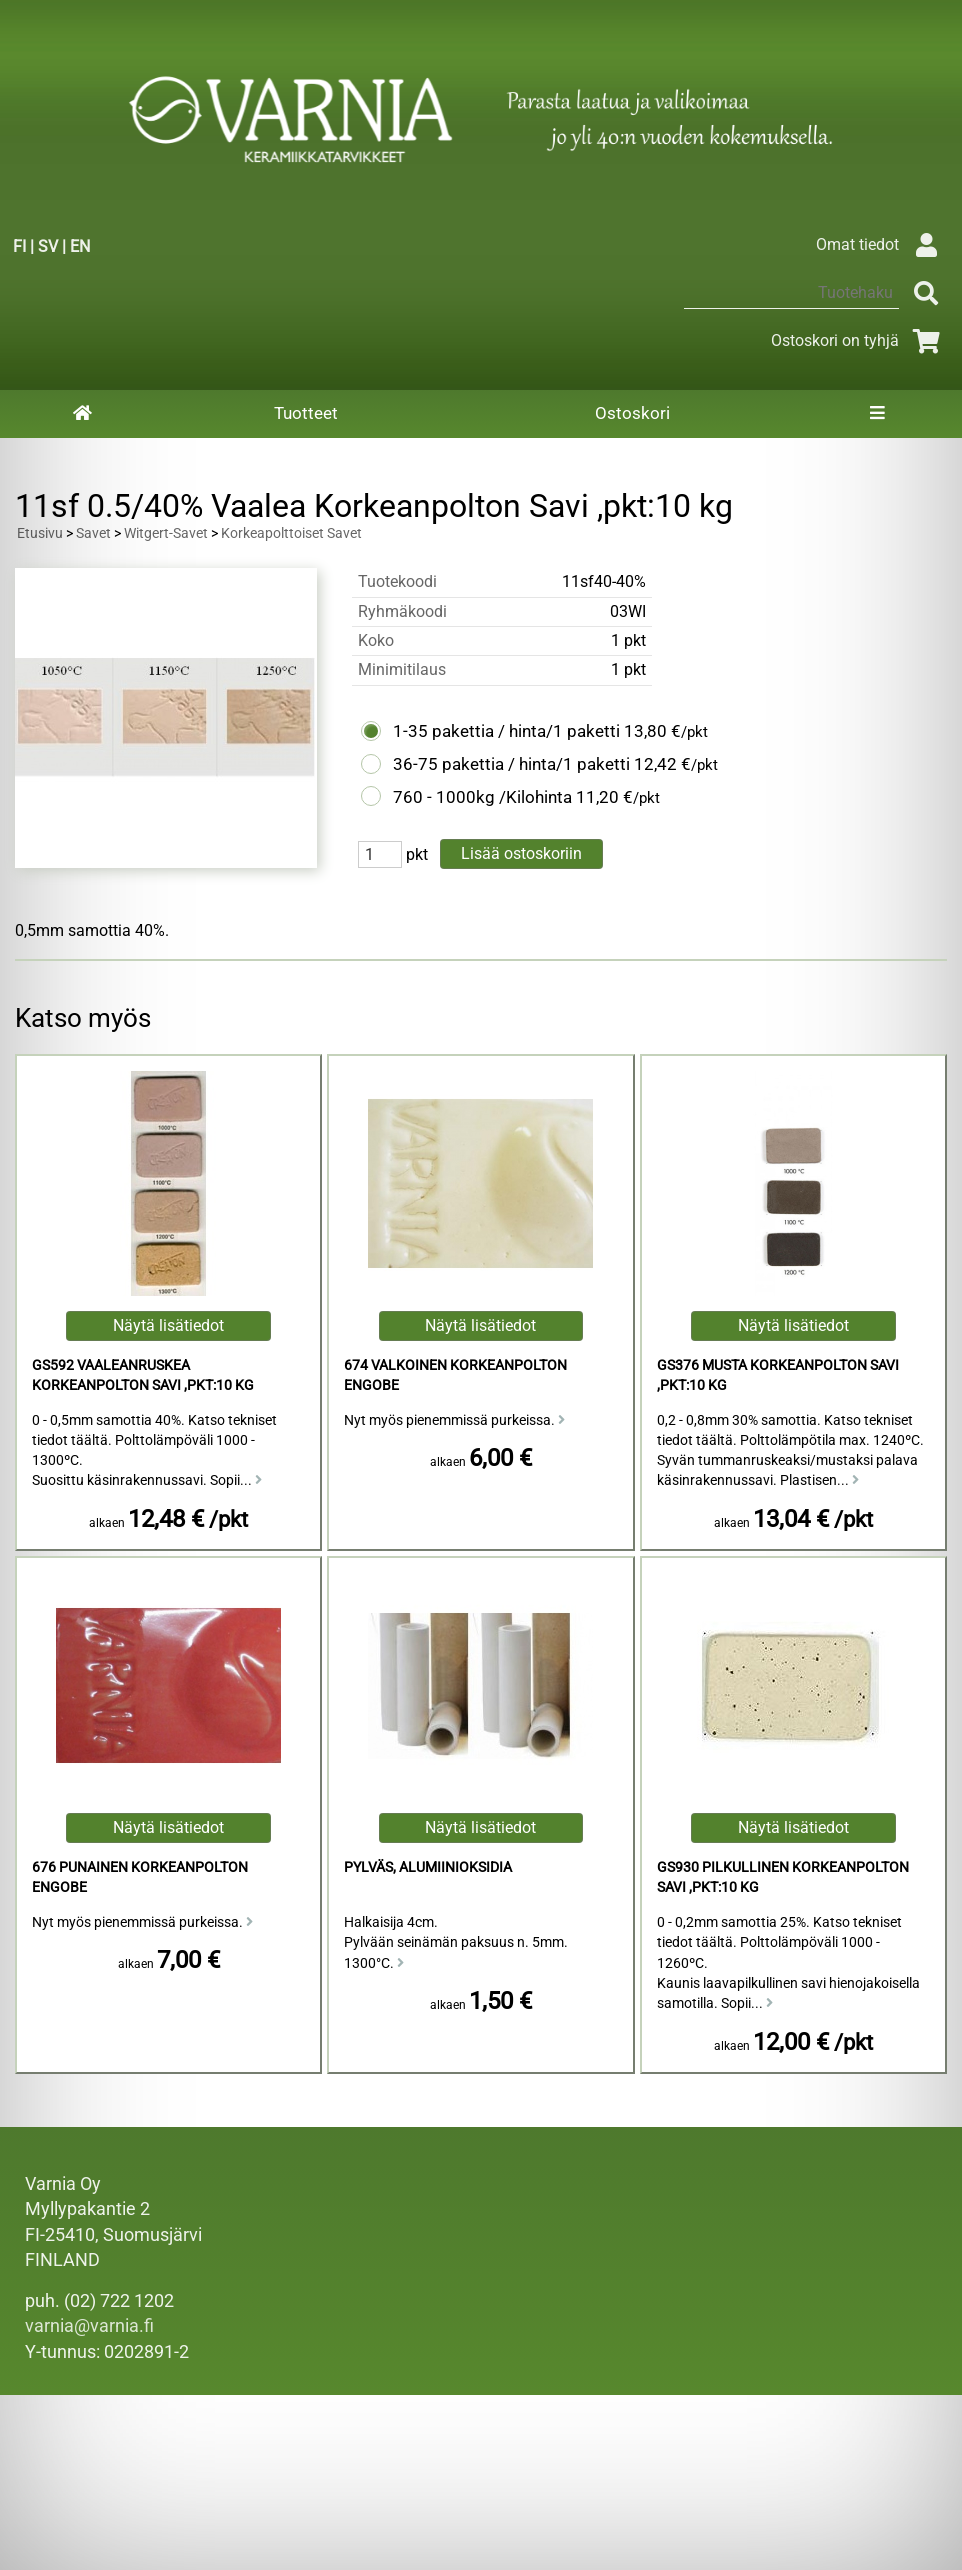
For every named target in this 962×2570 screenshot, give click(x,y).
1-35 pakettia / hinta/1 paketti (506, 731)
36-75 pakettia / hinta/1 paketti (511, 764)
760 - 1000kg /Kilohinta (482, 797)
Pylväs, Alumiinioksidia (428, 1867)
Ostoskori (632, 413)
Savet (93, 533)
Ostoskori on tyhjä (859, 340)
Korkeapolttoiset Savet (291, 533)
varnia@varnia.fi (89, 2326)
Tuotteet (306, 413)
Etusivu (40, 533)
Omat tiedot (881, 244)
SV (48, 246)
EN (80, 246)
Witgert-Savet (166, 533)
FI (19, 246)
